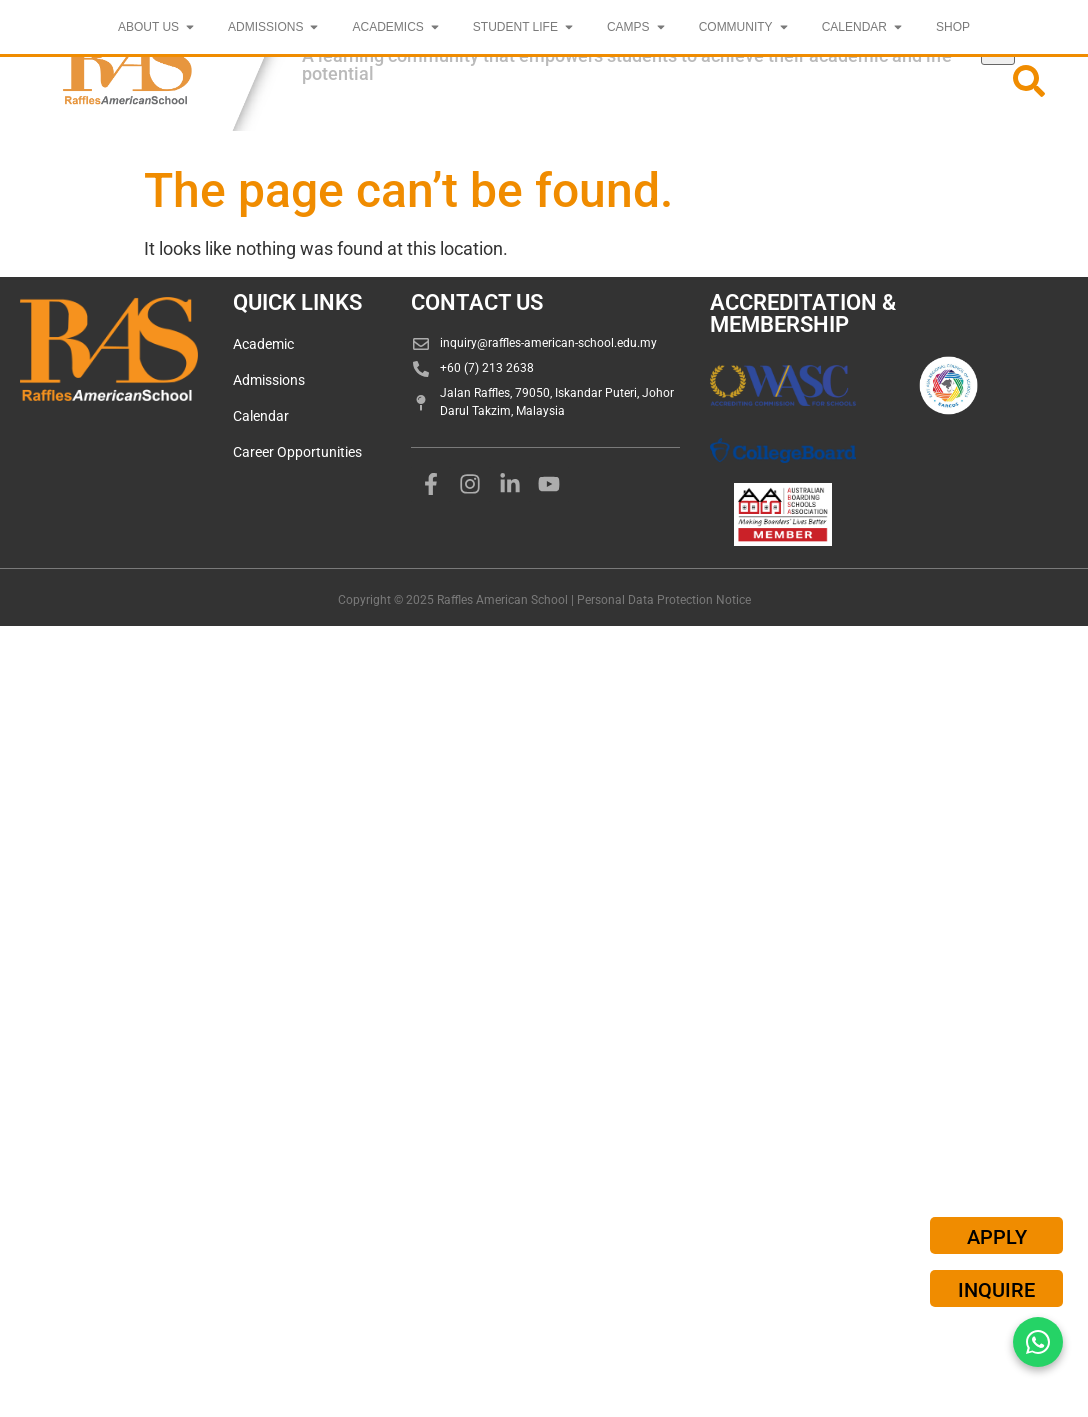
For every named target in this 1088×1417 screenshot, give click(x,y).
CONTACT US (477, 302)
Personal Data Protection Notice (664, 600)
